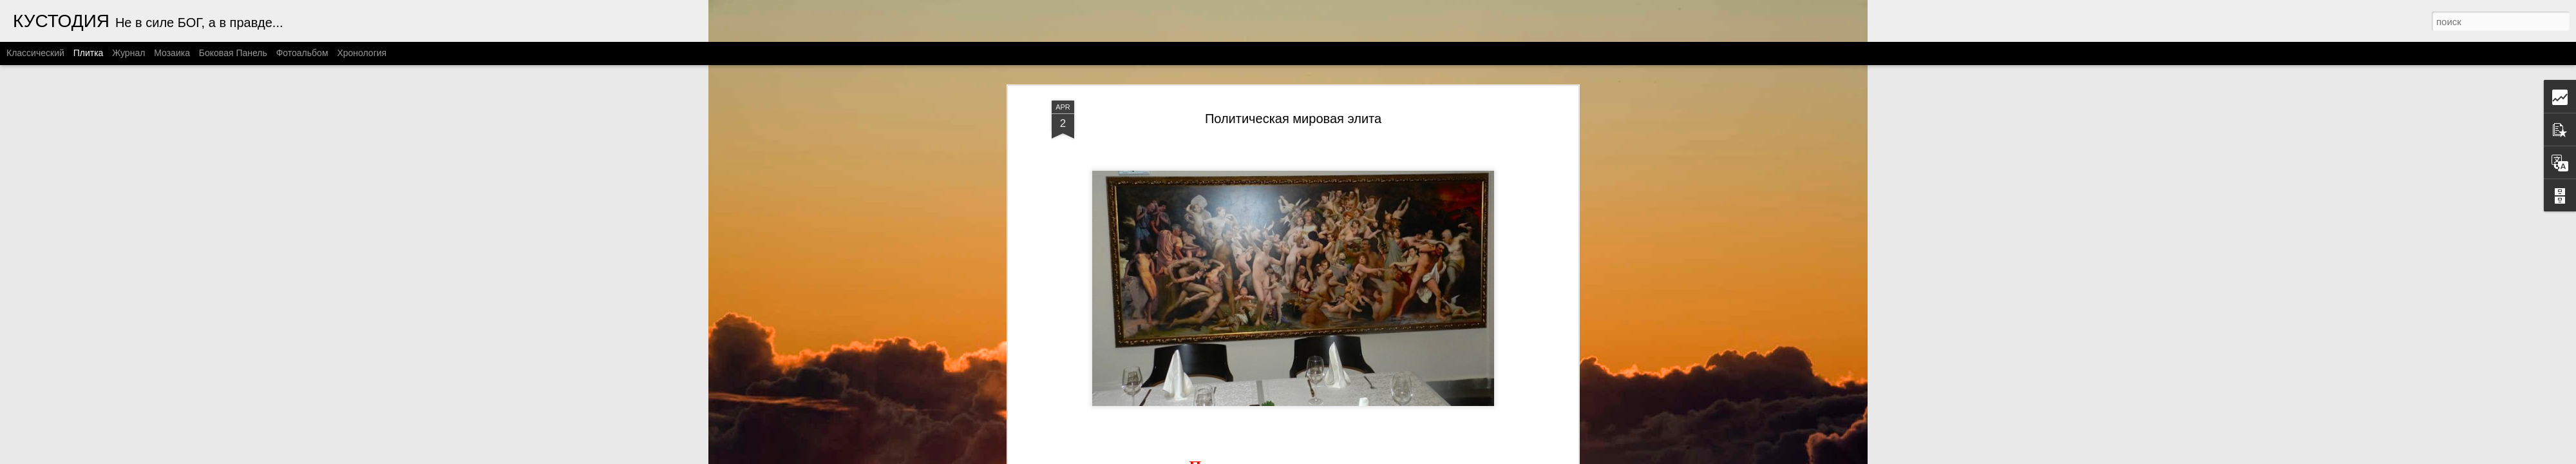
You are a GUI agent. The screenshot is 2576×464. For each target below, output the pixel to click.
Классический (35, 53)
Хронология (361, 53)
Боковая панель (233, 53)
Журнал (128, 53)
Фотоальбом (302, 53)
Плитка (88, 53)
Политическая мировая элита (1293, 106)
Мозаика (172, 53)
